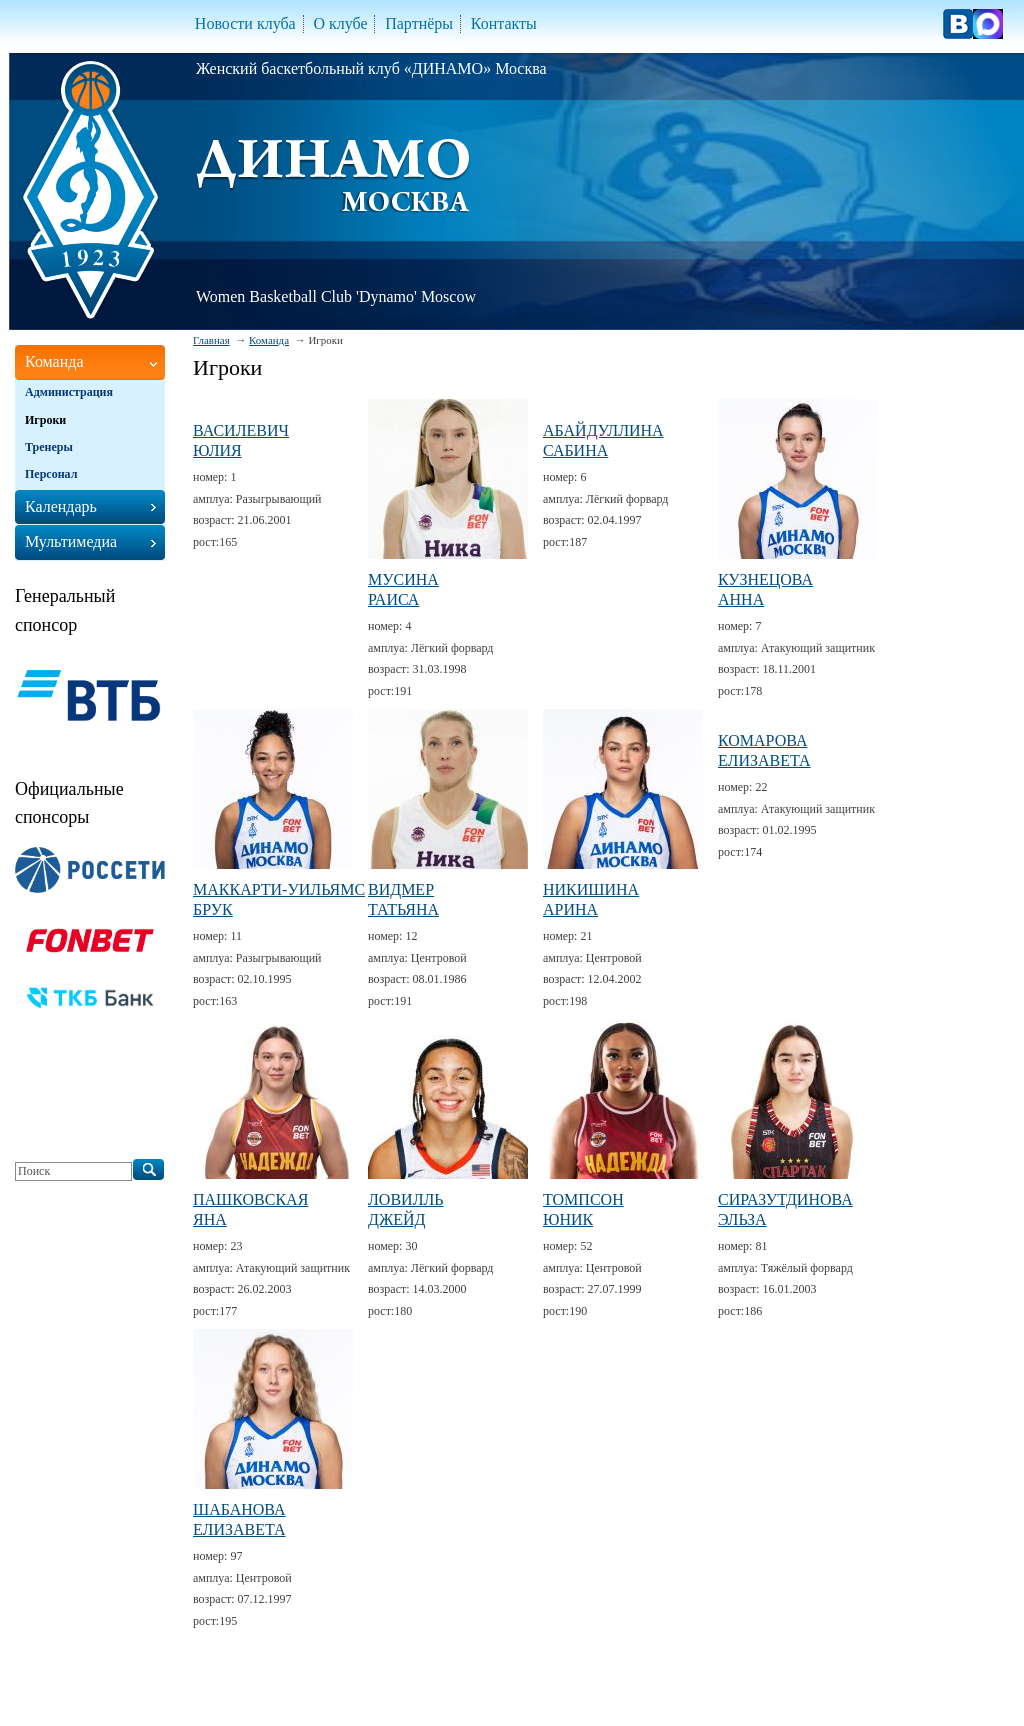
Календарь (61, 506)
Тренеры (49, 447)
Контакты (504, 23)
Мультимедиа (71, 541)
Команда (269, 340)
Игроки (45, 420)
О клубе (340, 23)
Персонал (51, 474)
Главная (211, 340)
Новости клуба (245, 23)
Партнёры (419, 23)
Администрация (69, 392)
